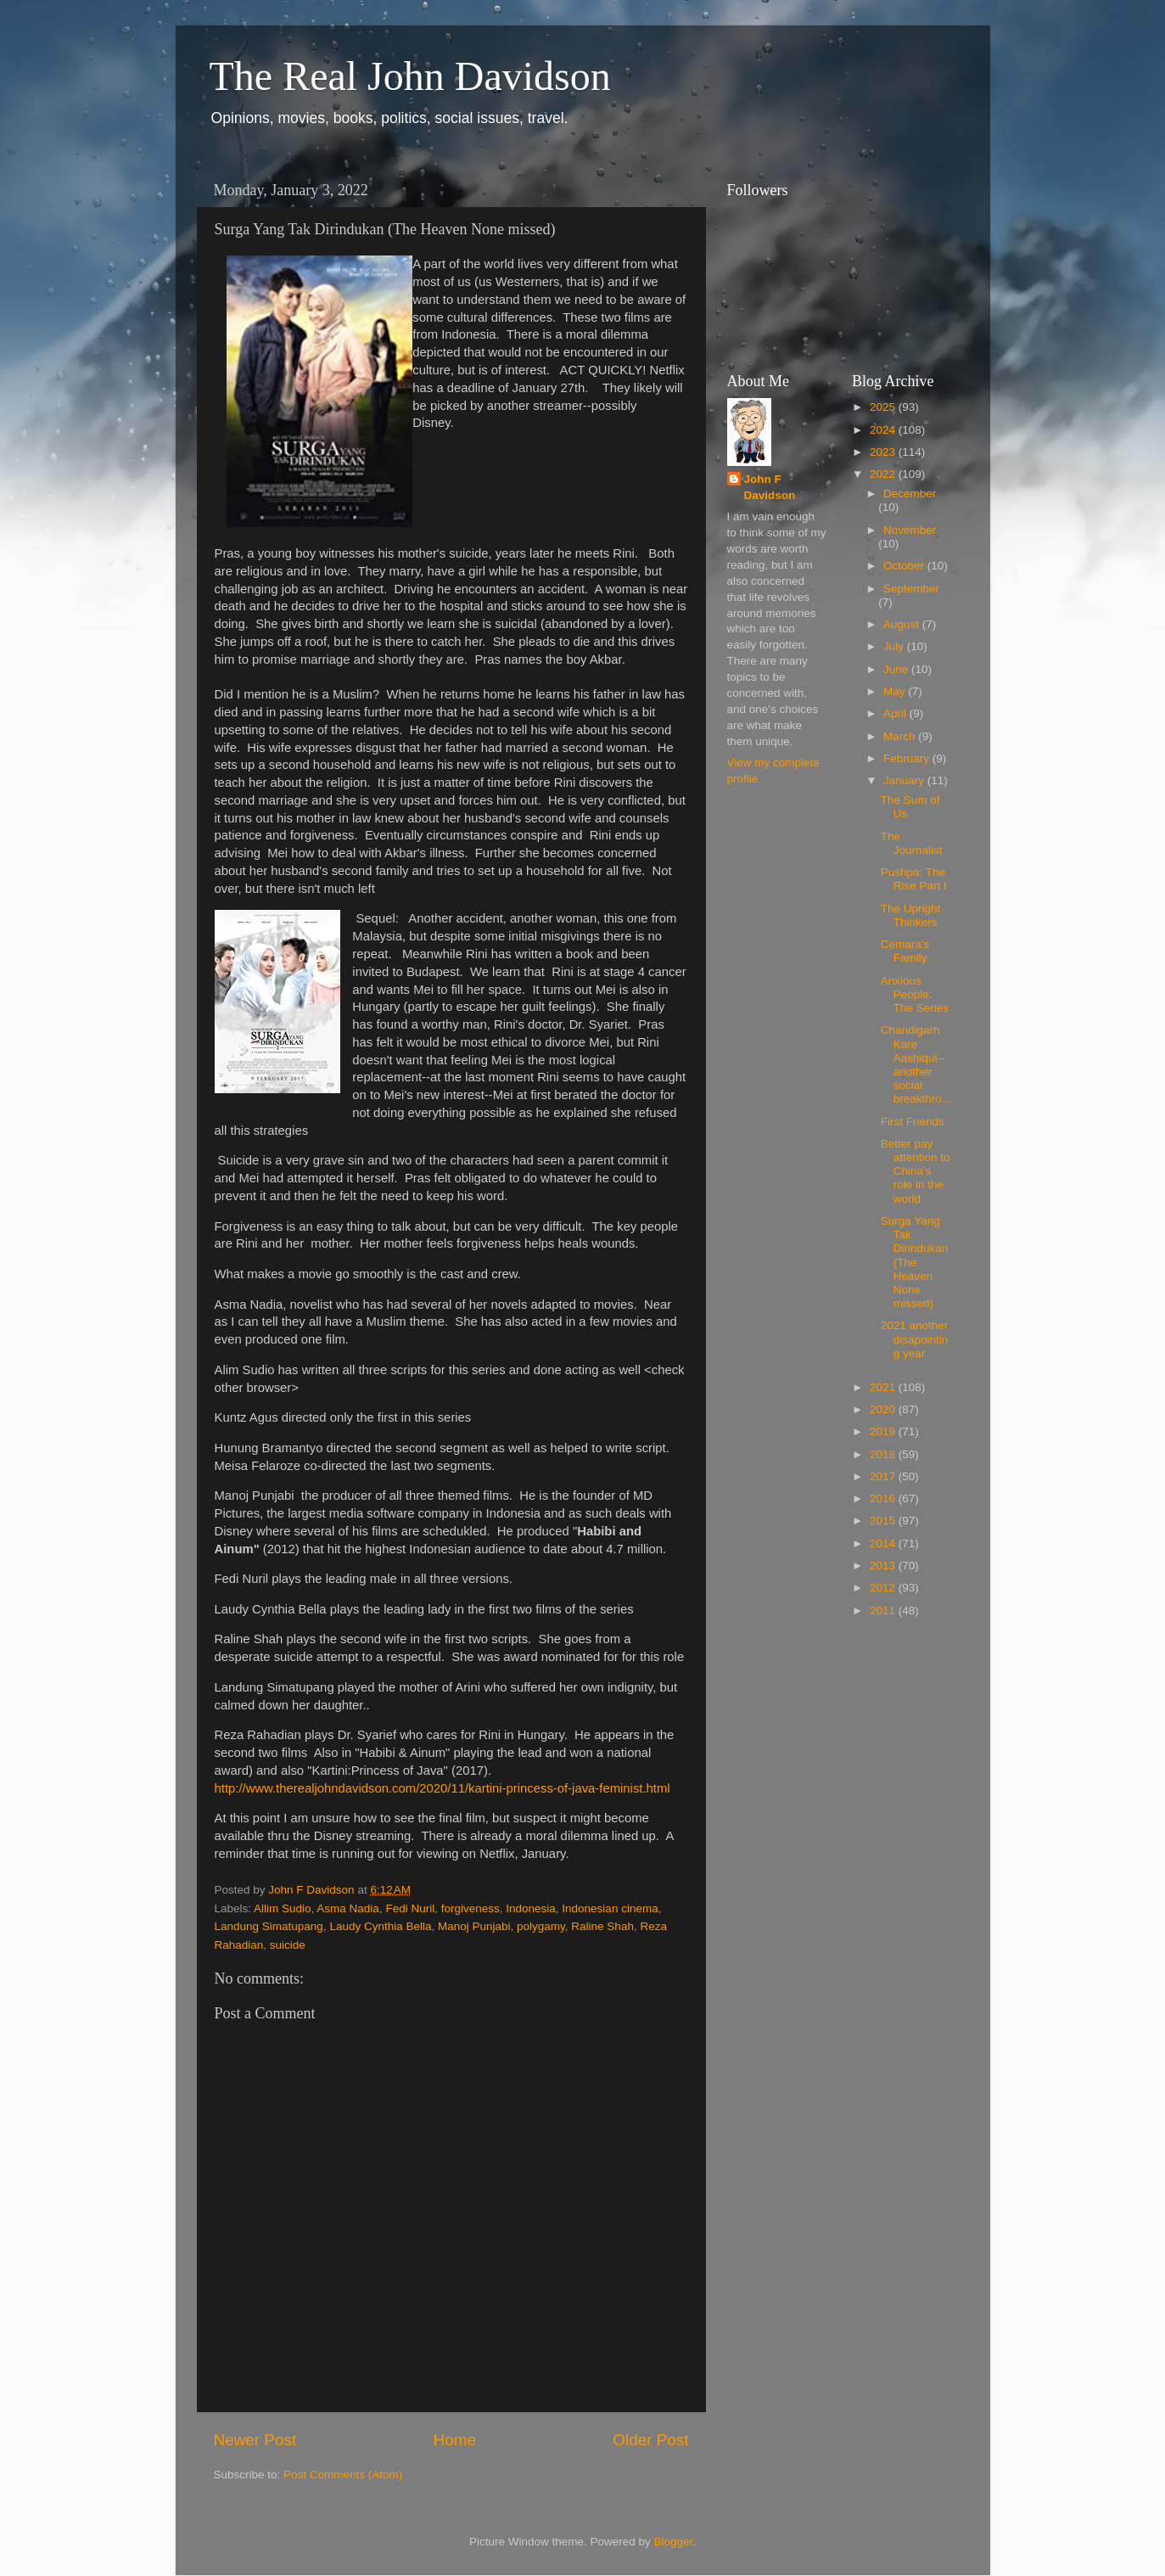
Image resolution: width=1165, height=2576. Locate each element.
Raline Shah (602, 1926)
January (905, 780)
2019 (884, 1431)
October (905, 565)
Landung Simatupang (269, 1926)
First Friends (912, 1121)
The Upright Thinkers (911, 915)
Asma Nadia (347, 1908)
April (896, 713)
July (895, 646)
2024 (884, 430)
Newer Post (255, 2440)
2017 (884, 1476)
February (908, 758)
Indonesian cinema (610, 1908)
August (902, 624)
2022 (884, 474)
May (895, 691)
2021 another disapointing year (915, 1339)
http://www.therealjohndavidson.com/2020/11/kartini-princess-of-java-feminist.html (442, 1788)
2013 (884, 1565)
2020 (884, 1409)
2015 (884, 1520)
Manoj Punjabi (474, 1926)
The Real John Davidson (410, 75)
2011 (884, 1610)
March (900, 736)
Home (455, 2440)
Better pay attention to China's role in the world (915, 1171)
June (897, 669)
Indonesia (531, 1908)
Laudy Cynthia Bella (380, 1926)
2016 (884, 1498)
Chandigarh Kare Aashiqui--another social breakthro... (916, 1064)
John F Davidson (770, 487)
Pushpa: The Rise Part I (914, 879)
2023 (884, 452)
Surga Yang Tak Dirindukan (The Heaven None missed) (915, 1262)
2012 (884, 1587)
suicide (287, 1945)
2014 (884, 1543)
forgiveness (470, 1908)
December (909, 493)
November (909, 530)
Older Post (650, 2440)
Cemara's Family (905, 951)
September (911, 588)
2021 (884, 1387)
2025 (884, 407)
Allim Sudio (282, 1908)
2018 (884, 1454)
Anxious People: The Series (915, 994)
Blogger (673, 2541)
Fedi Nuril (409, 1908)
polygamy (541, 1926)
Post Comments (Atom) (342, 2474)
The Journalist (912, 843)
